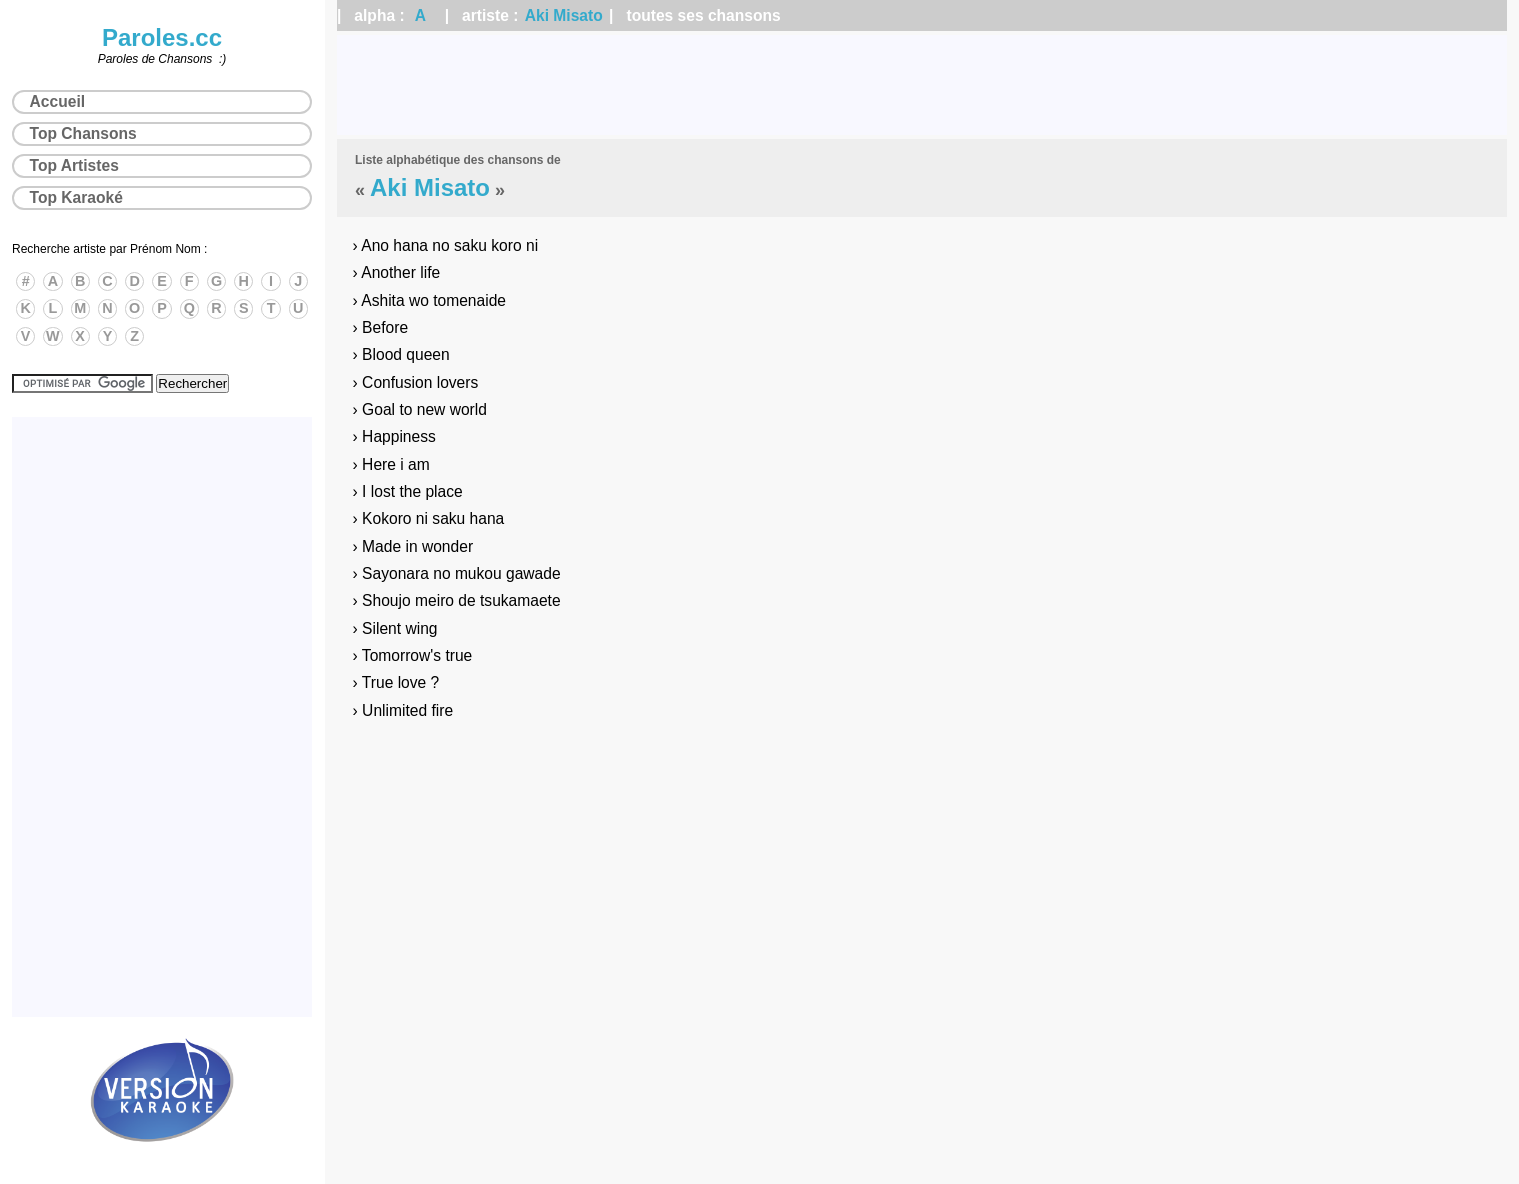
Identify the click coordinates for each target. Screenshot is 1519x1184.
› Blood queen (401, 354)
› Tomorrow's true (413, 655)
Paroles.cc (162, 37)
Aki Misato (564, 15)
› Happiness (394, 436)
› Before (380, 327)
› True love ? (396, 682)
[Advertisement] (922, 85)
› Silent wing (395, 628)
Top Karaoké (76, 197)
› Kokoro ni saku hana (429, 518)
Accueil (57, 101)
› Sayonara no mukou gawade (457, 573)
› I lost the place (408, 491)
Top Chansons (83, 133)
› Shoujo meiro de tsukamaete (457, 600)
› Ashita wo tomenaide (429, 300)
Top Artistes (74, 165)
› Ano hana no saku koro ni (446, 245)
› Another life (397, 272)
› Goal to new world (420, 409)
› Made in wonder (413, 546)
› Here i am (391, 464)
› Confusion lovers (416, 382)
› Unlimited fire (403, 710)
